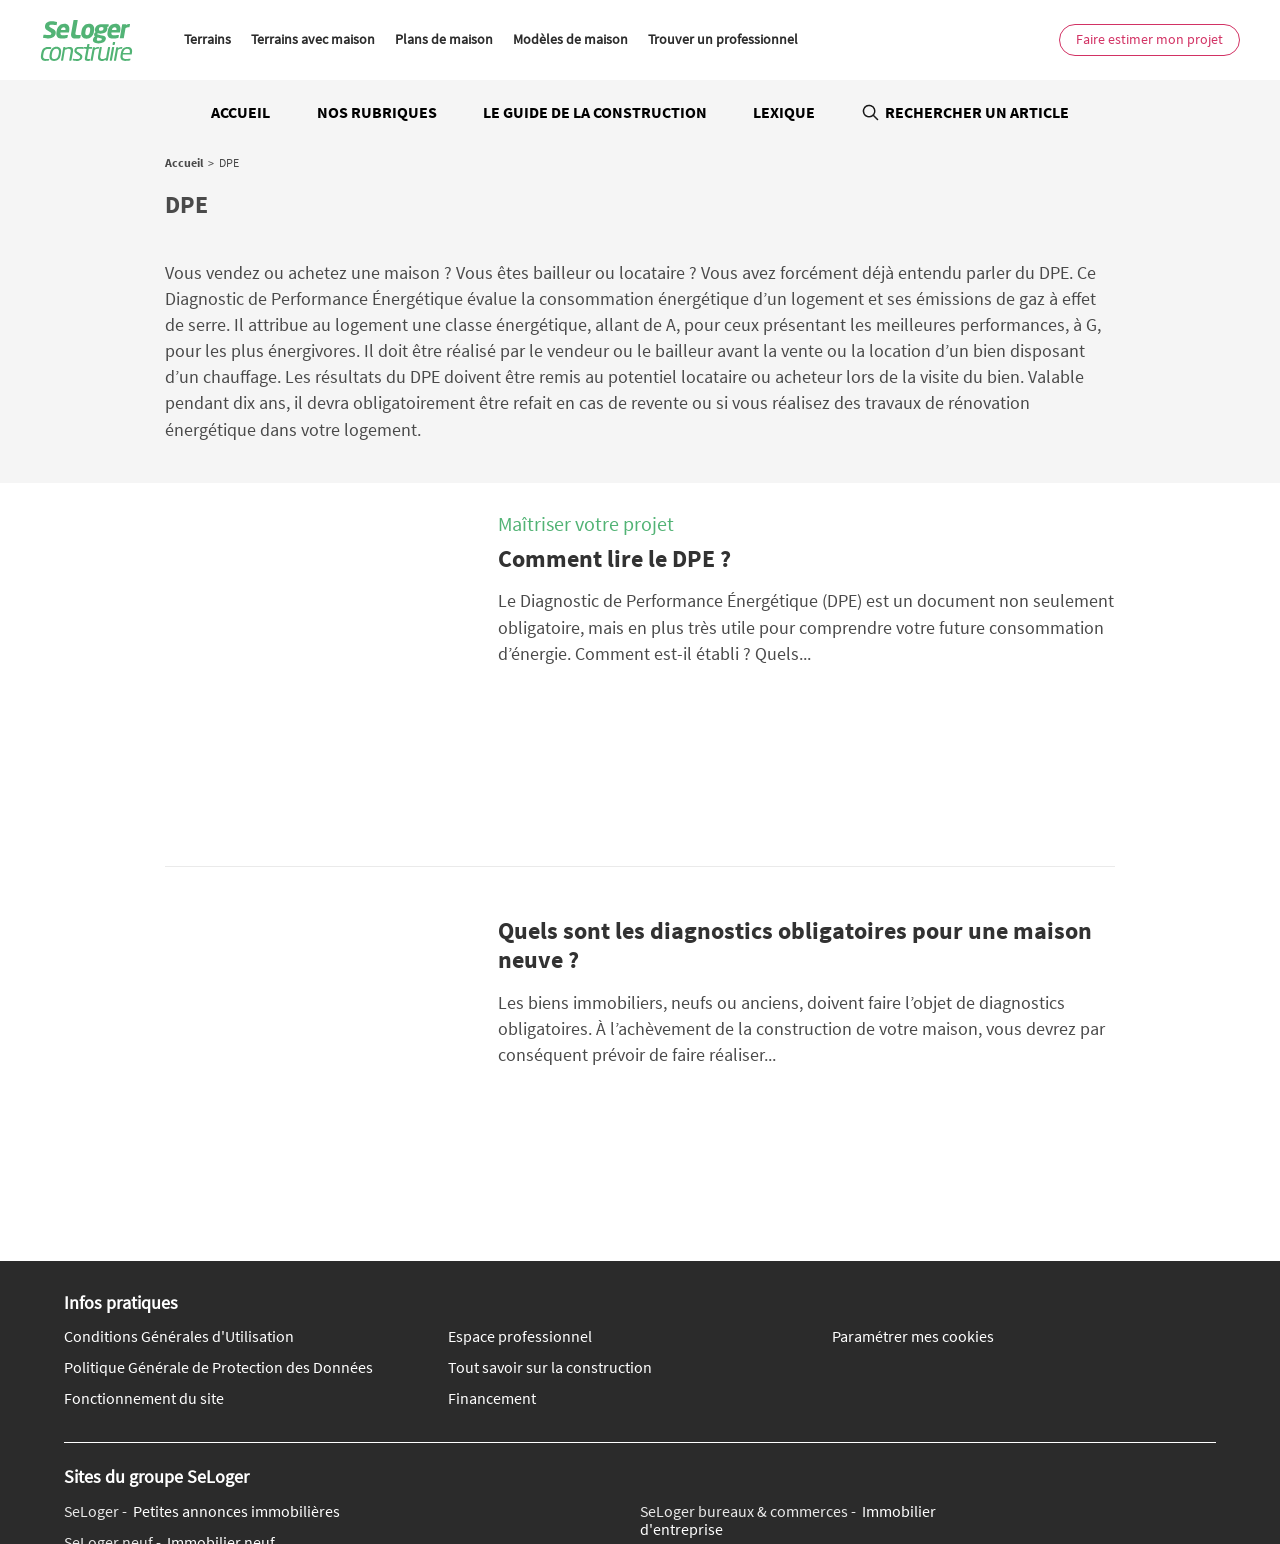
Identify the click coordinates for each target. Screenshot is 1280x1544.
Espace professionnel (520, 1087)
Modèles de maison (570, 39)
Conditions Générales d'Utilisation (179, 1087)
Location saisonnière (777, 1310)
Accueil (240, 112)
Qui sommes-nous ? (353, 1420)
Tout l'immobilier (368, 1481)
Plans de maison (444, 39)
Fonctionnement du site (144, 1148)
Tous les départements (601, 1481)
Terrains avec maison (313, 39)
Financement (492, 1148)
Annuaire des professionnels (879, 1481)
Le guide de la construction (595, 112)
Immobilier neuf (169, 1292)
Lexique (784, 112)
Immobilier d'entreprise (788, 1269)
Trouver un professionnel (723, 39)
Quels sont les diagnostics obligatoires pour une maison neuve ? (795, 820)
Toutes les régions (733, 1481)
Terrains (207, 39)
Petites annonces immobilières (202, 1261)
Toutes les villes (476, 1481)
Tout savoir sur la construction (550, 1117)
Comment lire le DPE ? (614, 558)
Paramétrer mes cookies (913, 1087)
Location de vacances (742, 1332)
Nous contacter (155, 1420)
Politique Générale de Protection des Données (218, 1117)
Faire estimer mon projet (1149, 39)
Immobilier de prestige (203, 1323)
